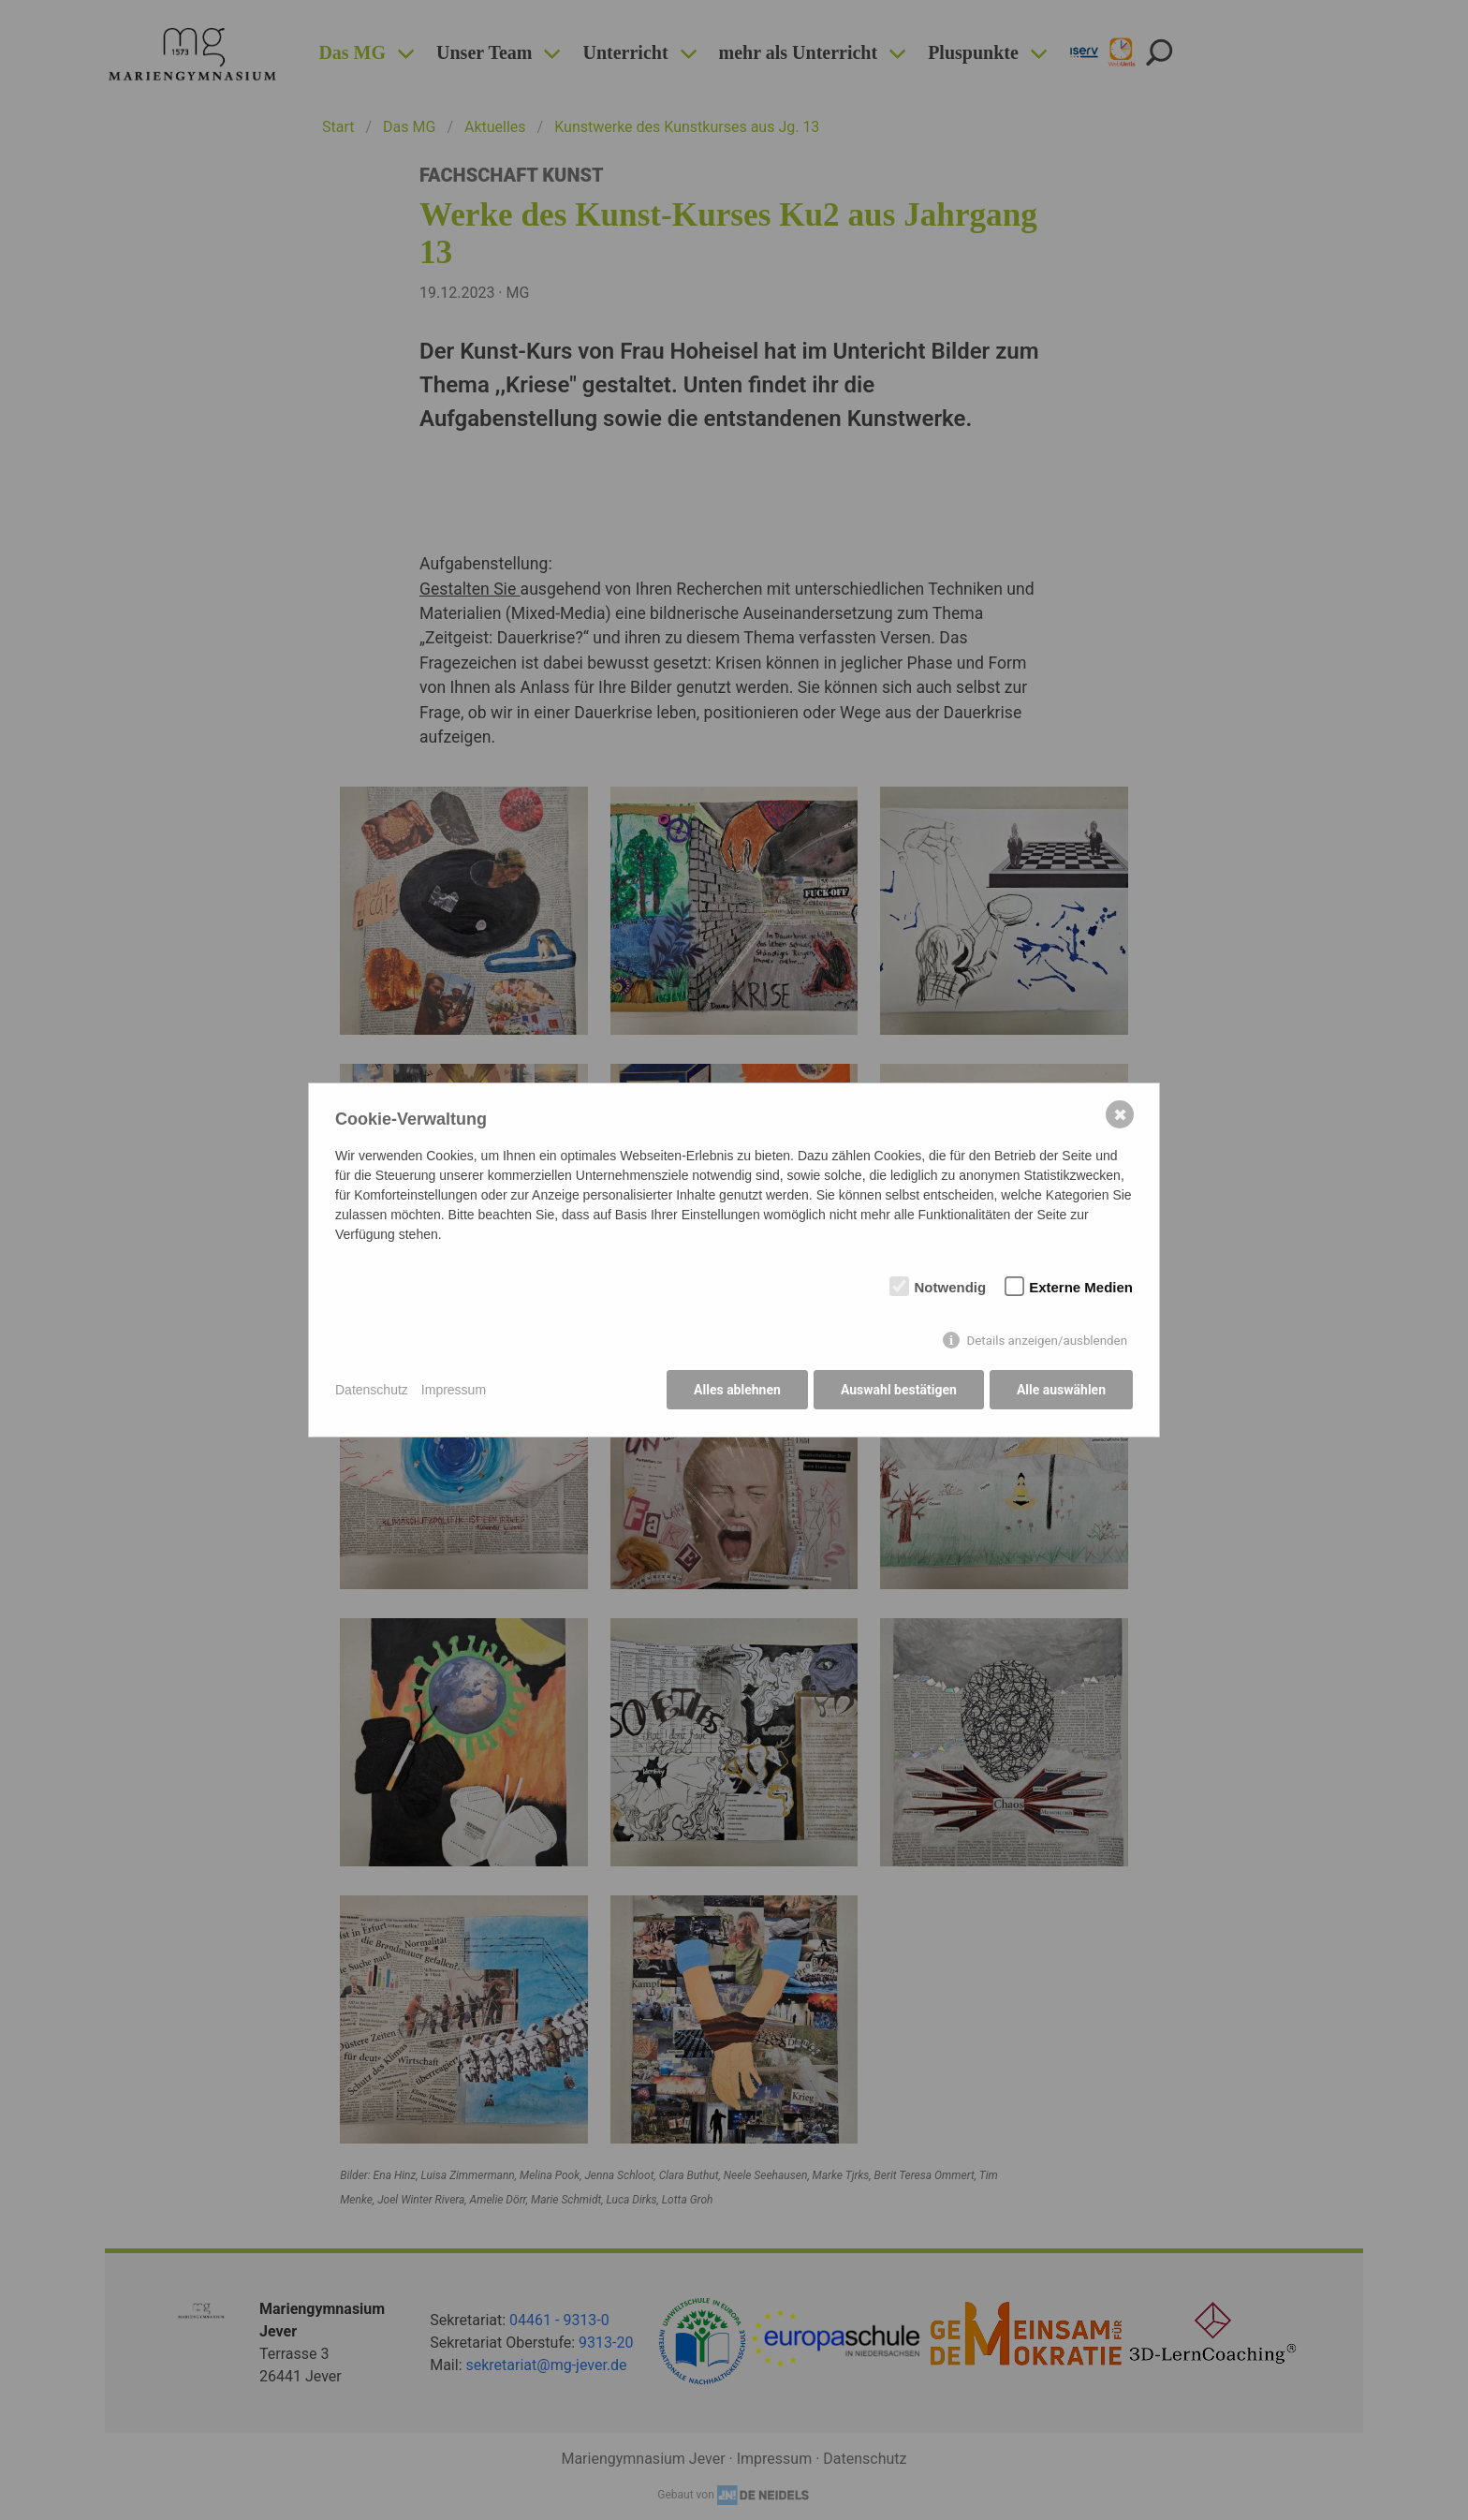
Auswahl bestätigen (898, 1390)
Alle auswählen (1061, 1390)
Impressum (453, 1389)
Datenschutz (371, 1389)
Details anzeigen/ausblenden (1046, 1341)
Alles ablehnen (735, 1390)
